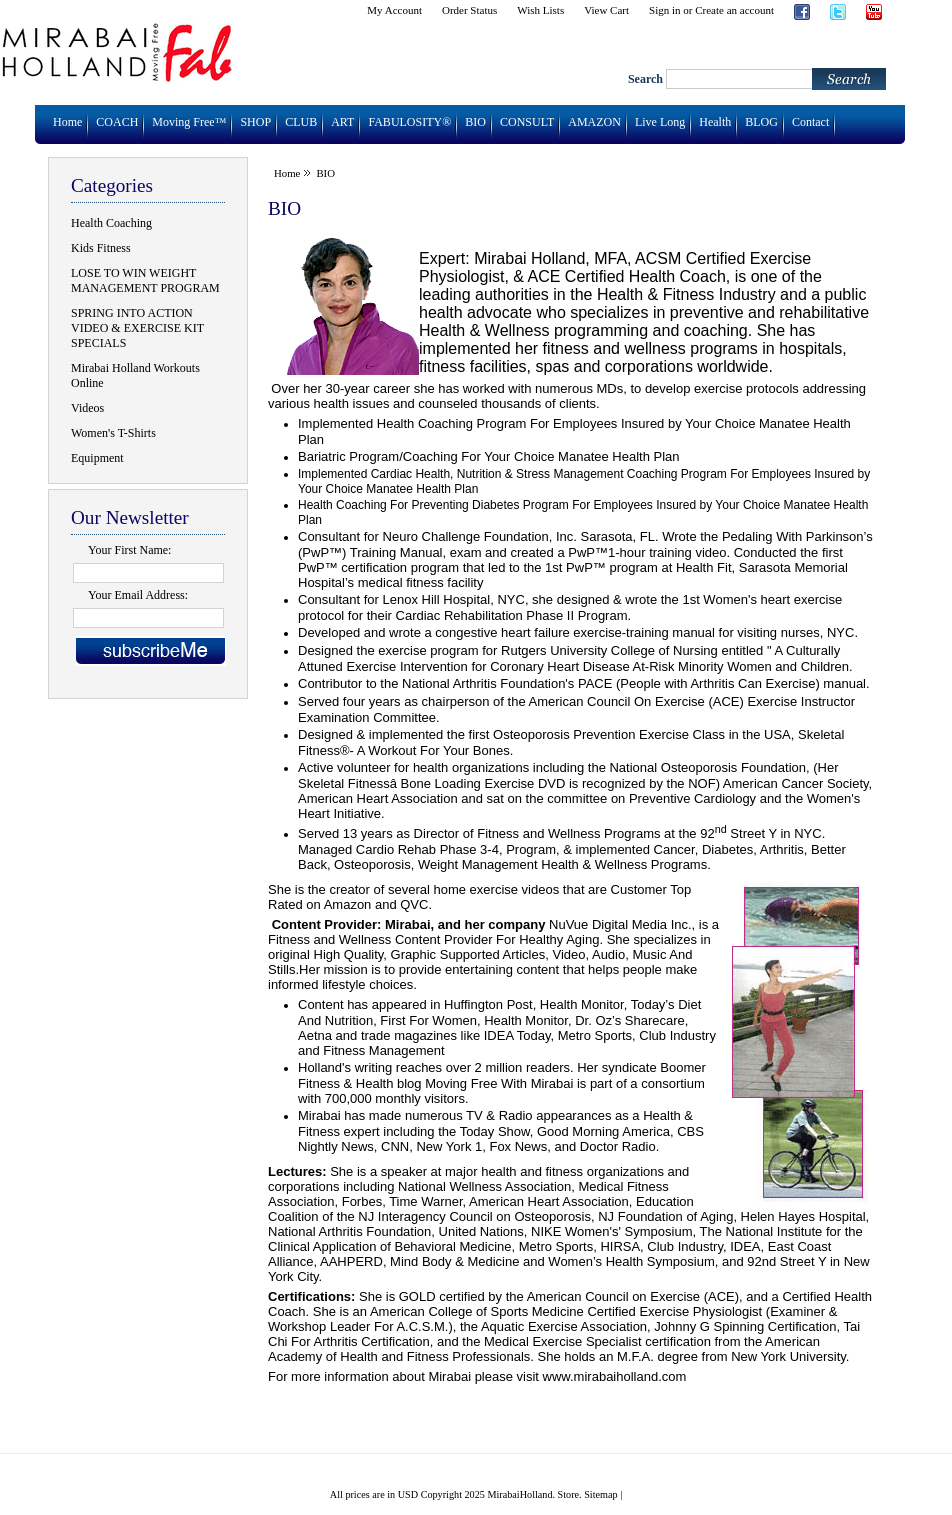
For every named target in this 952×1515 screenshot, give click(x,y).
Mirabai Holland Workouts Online (135, 375)
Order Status (469, 10)
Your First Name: (129, 550)
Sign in (664, 10)
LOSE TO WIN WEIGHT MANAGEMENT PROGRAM (145, 280)
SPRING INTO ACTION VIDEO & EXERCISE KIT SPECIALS (137, 328)
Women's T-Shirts (113, 433)
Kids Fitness (101, 248)
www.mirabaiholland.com (615, 1376)
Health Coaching (111, 223)
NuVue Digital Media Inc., (620, 924)
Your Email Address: (138, 595)
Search (645, 79)
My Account (394, 10)
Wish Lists (540, 10)
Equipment (97, 458)
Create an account (734, 10)
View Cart (606, 10)
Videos (87, 408)
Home (287, 173)
